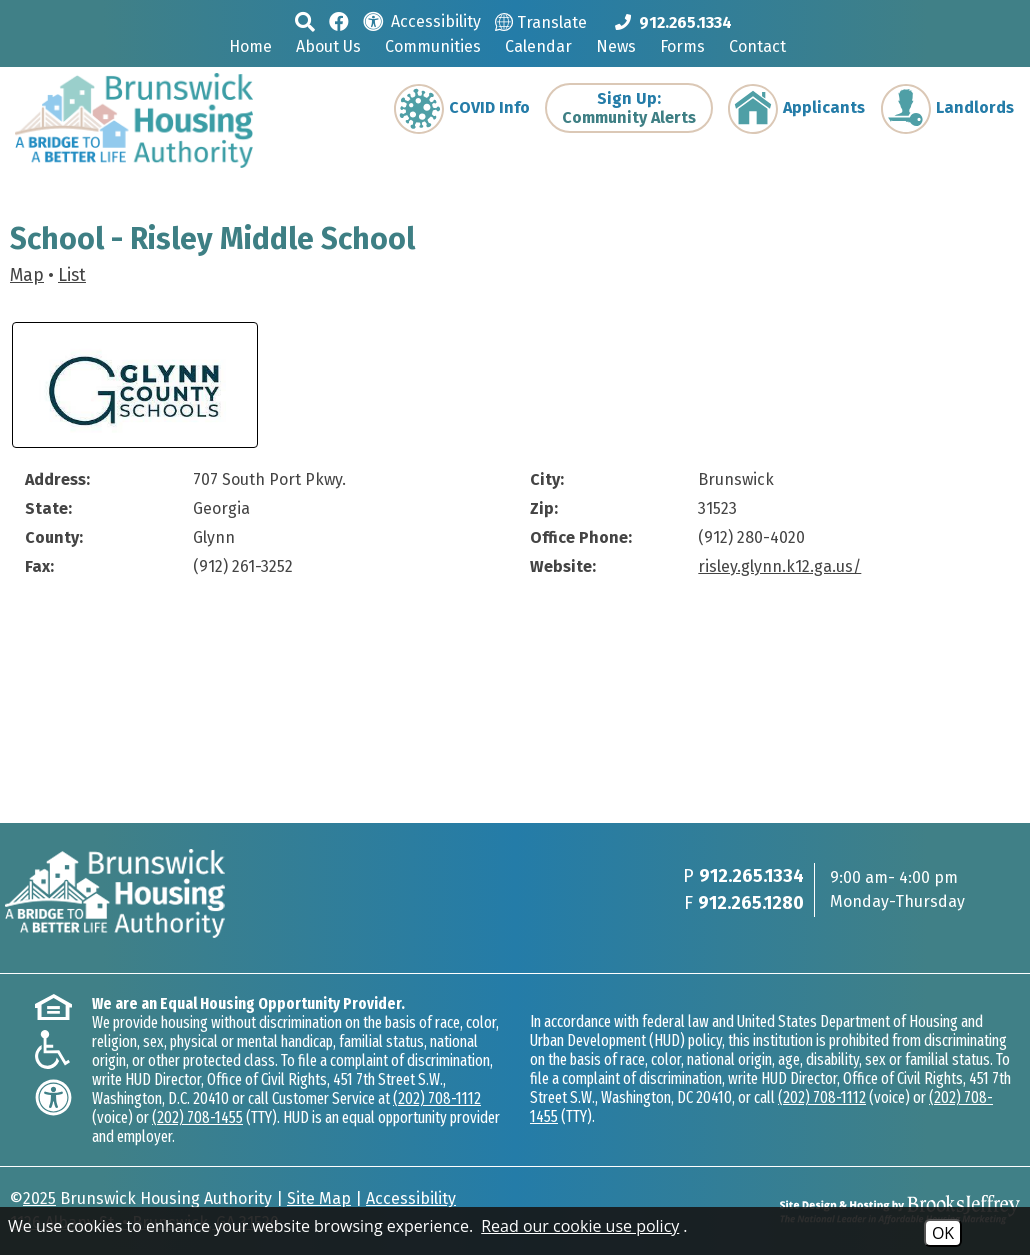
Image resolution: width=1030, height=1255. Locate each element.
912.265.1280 (751, 903)
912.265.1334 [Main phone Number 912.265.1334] (751, 876)
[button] (305, 21)
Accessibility (411, 1198)
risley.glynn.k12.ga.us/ (779, 566)
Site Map (319, 1198)
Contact (757, 46)
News (616, 46)
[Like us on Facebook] (339, 20)
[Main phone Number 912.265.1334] (673, 22)
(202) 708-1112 (437, 1098)
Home (250, 46)
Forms (682, 46)
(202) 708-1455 (197, 1117)
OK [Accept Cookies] (943, 1233)
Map (27, 275)
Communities (433, 46)
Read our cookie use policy (580, 1226)
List (72, 275)
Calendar (538, 46)
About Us (328, 46)
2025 (39, 1198)
